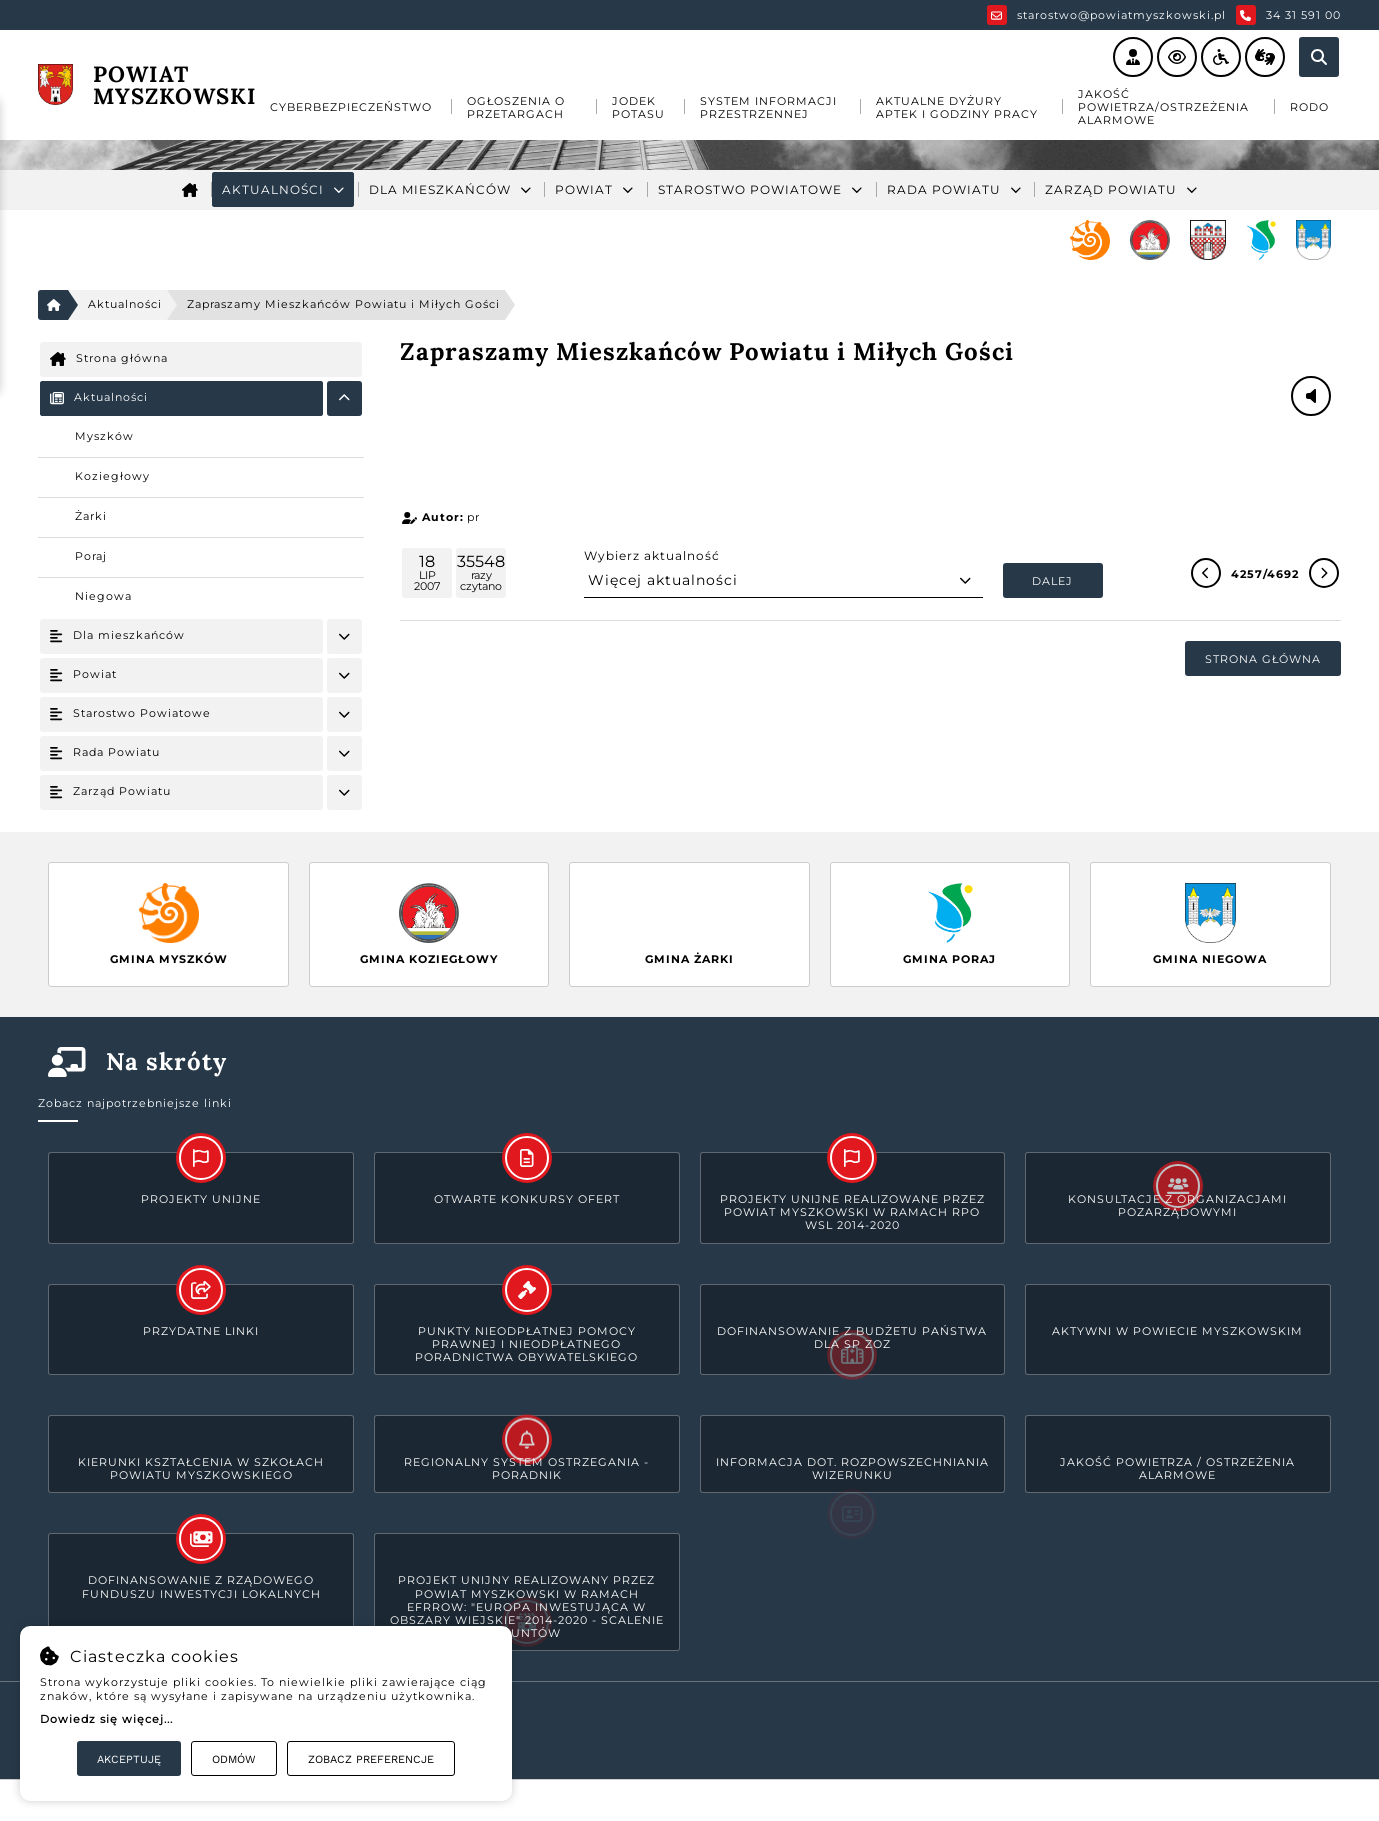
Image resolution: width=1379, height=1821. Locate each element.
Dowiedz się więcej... (106, 1719)
